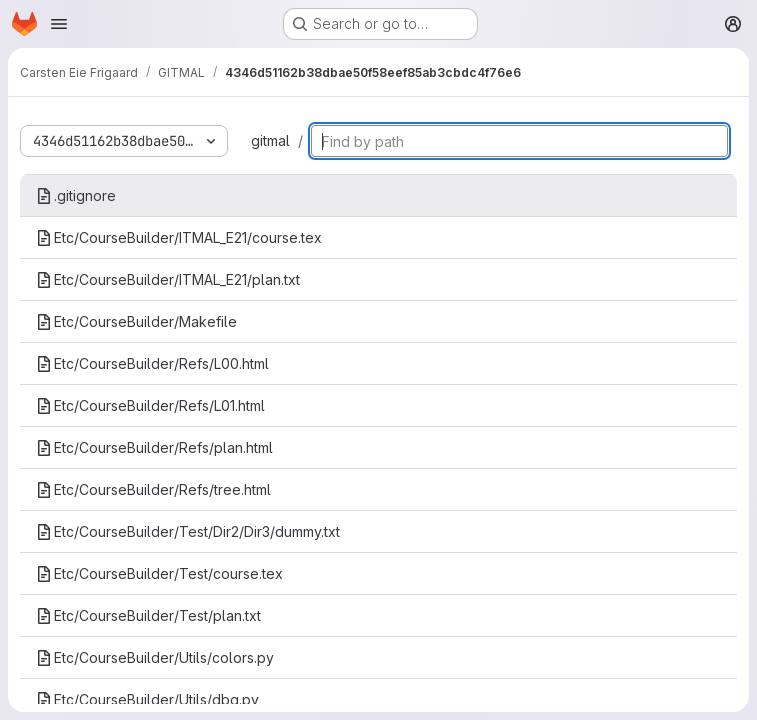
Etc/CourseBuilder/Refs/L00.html (152, 363)
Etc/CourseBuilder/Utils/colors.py (155, 657)
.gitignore (76, 195)
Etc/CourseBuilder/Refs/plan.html (154, 447)
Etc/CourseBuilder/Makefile (136, 321)
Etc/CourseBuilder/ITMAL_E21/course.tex (179, 237)
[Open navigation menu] (59, 24)
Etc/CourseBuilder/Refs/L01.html (150, 405)
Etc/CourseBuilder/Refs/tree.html (153, 489)
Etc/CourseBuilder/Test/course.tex (159, 573)
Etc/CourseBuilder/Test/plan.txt (148, 615)
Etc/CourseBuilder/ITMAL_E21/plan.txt (168, 279)
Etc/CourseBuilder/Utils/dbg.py (147, 699)
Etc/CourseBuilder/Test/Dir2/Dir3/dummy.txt (188, 531)
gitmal (270, 140)
